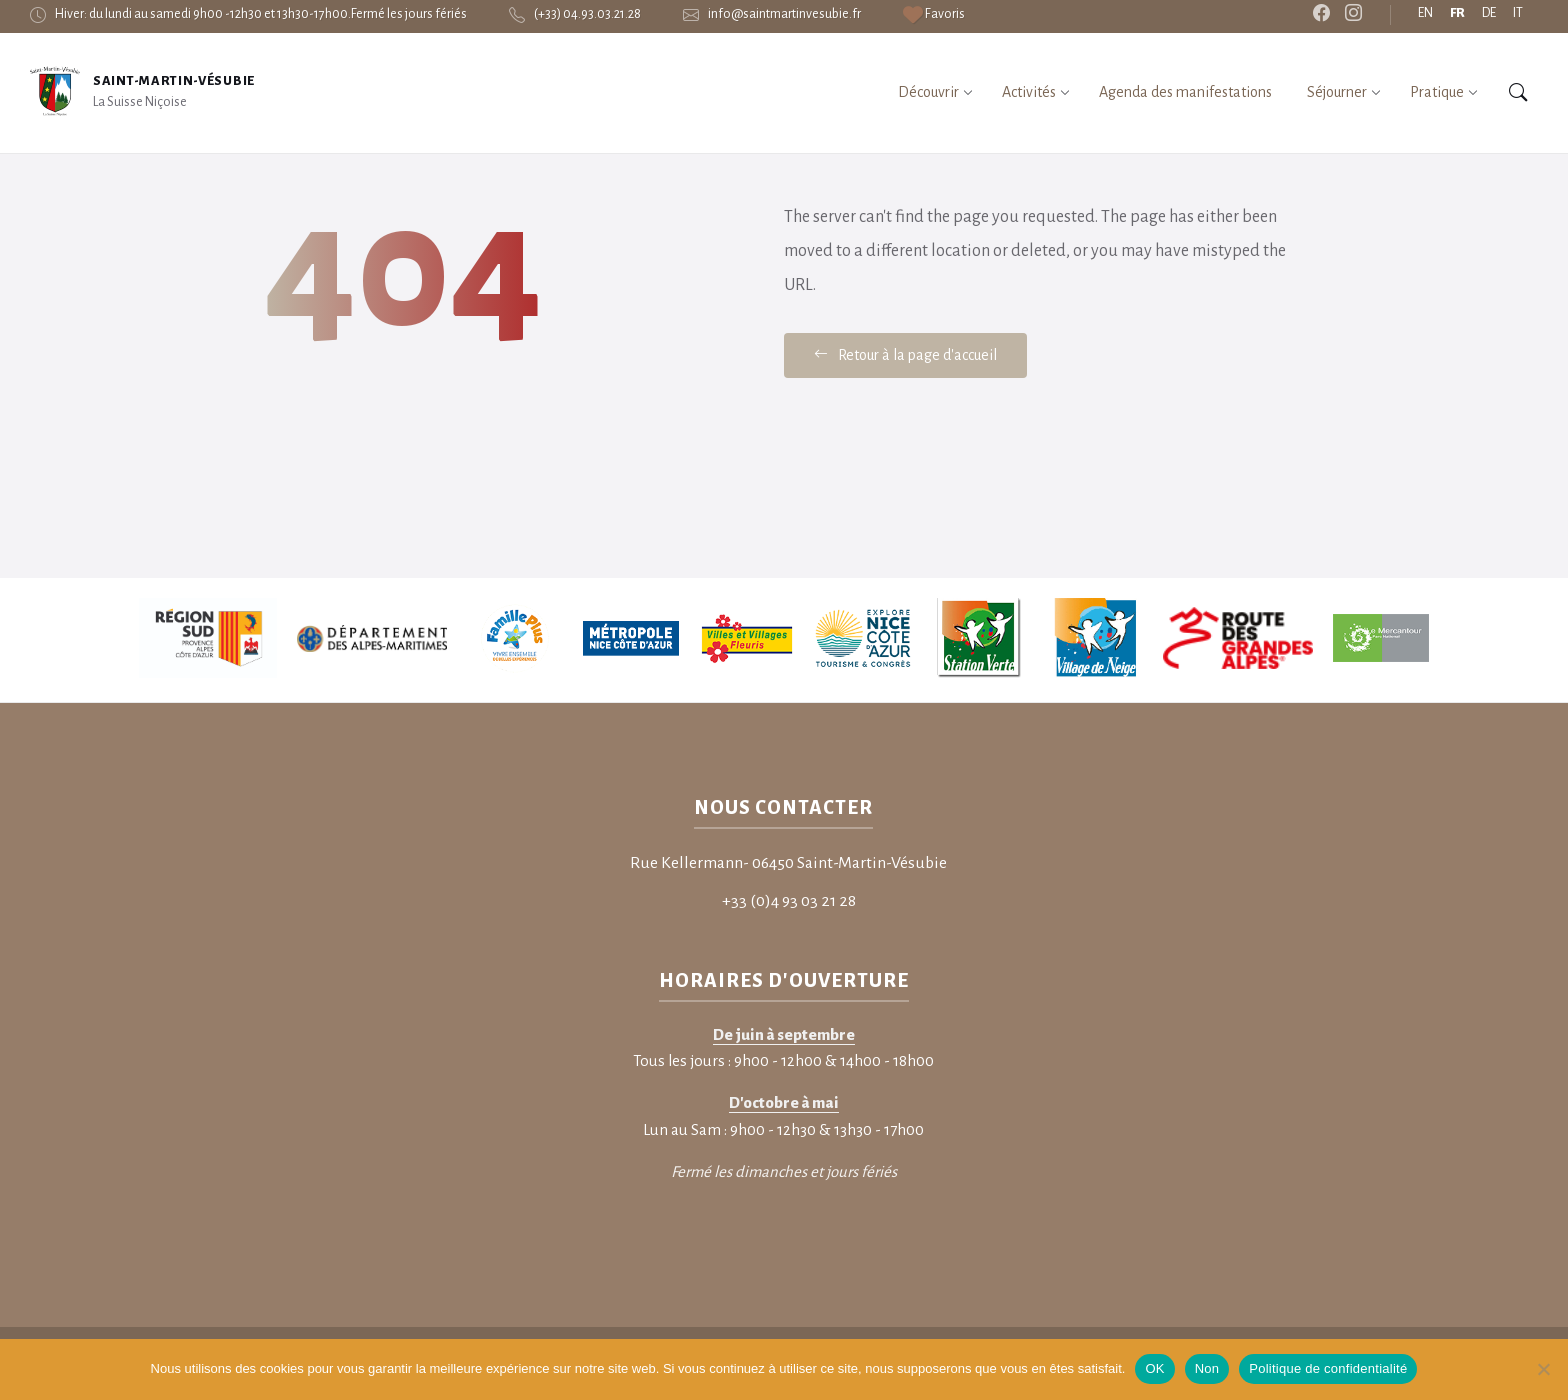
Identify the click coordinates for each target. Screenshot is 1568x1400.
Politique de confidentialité (1328, 1368)
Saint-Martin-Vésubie (174, 81)
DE (1489, 13)
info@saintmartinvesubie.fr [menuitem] (784, 14)
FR (1457, 13)
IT (1518, 13)
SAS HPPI (250, 1240)
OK (1154, 1368)
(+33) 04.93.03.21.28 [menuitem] (587, 14)
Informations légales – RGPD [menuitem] (1400, 1238)
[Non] (1543, 1369)
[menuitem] (934, 14)
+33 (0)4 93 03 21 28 (789, 777)
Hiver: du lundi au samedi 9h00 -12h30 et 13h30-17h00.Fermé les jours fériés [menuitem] (261, 14)
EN (1425, 13)
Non (1207, 1368)
